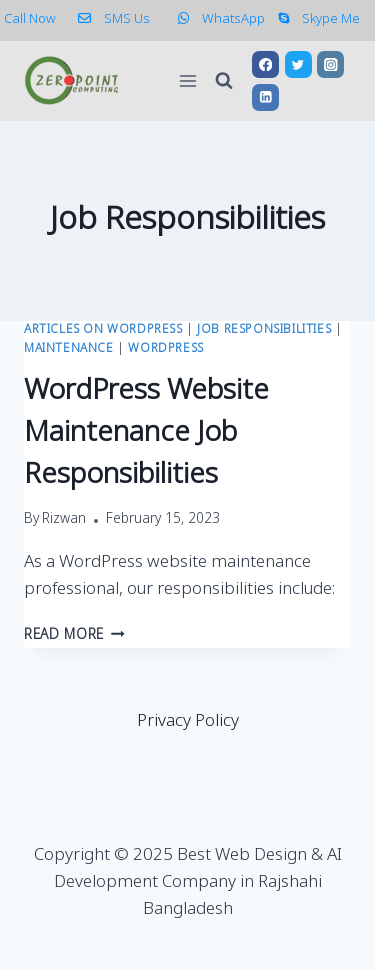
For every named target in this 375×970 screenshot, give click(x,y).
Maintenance (69, 349)
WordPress (165, 349)
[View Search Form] (224, 81)
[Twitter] (298, 64)
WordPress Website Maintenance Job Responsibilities (146, 433)
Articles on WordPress (103, 330)
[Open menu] (187, 80)
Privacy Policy (188, 721)
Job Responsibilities (264, 330)
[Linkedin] (265, 97)
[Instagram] (330, 64)
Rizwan (64, 520)
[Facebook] (265, 64)
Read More (74, 636)
